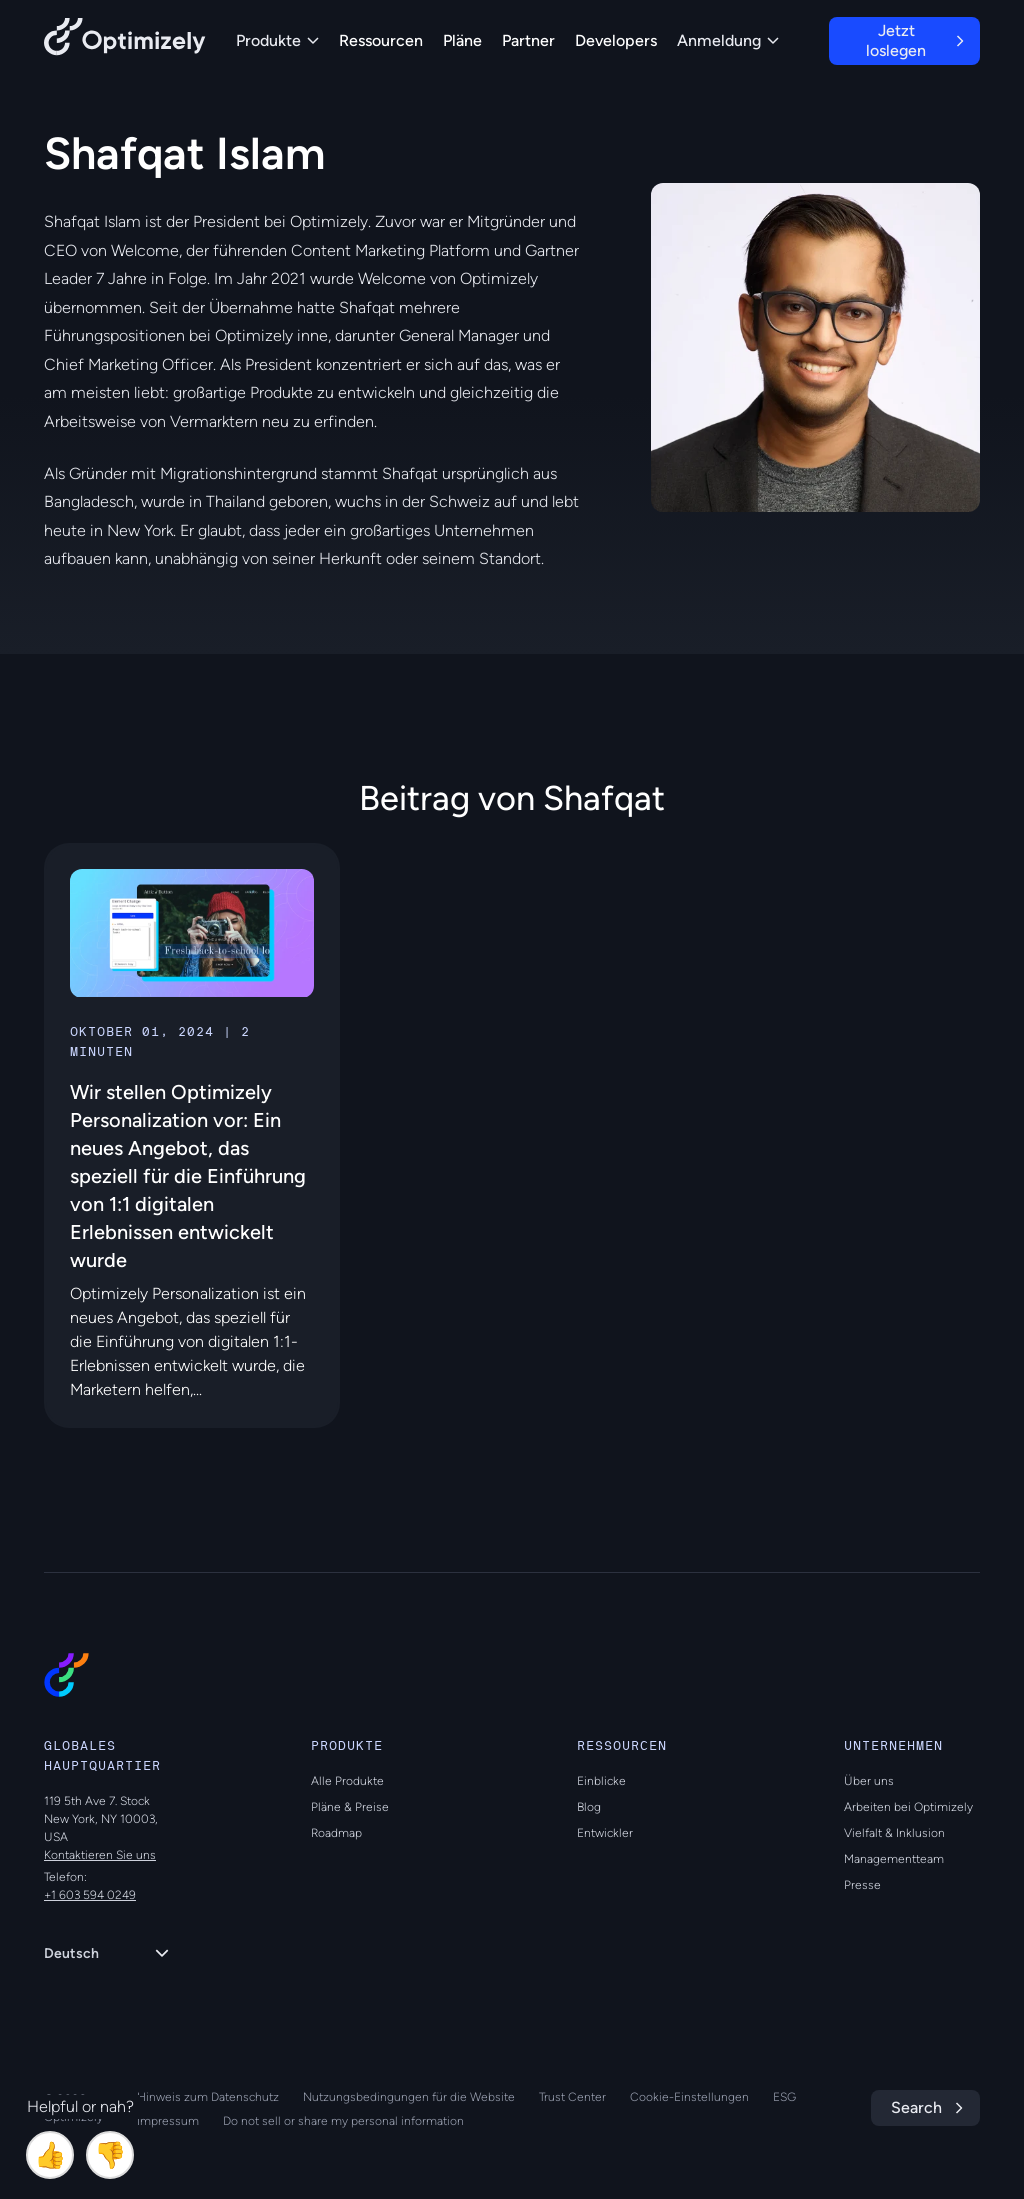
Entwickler (605, 1833)
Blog (589, 1807)
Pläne (462, 40)
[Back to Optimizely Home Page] (125, 40)
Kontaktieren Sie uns (100, 1855)
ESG (784, 2097)
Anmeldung (728, 40)
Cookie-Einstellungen (689, 2097)
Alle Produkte (347, 1781)
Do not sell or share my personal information (343, 2121)
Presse (862, 1885)
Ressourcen (381, 40)
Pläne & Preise (350, 1807)
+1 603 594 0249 (90, 1895)
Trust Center (572, 2097)
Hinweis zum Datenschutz (208, 2097)
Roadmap (336, 1833)
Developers (616, 40)
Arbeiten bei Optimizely (908, 1807)
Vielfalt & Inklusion (894, 1833)
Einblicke (601, 1781)
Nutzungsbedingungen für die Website (409, 2097)
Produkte (277, 40)
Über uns (869, 1781)
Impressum (168, 2121)
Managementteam (894, 1859)
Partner (528, 40)
